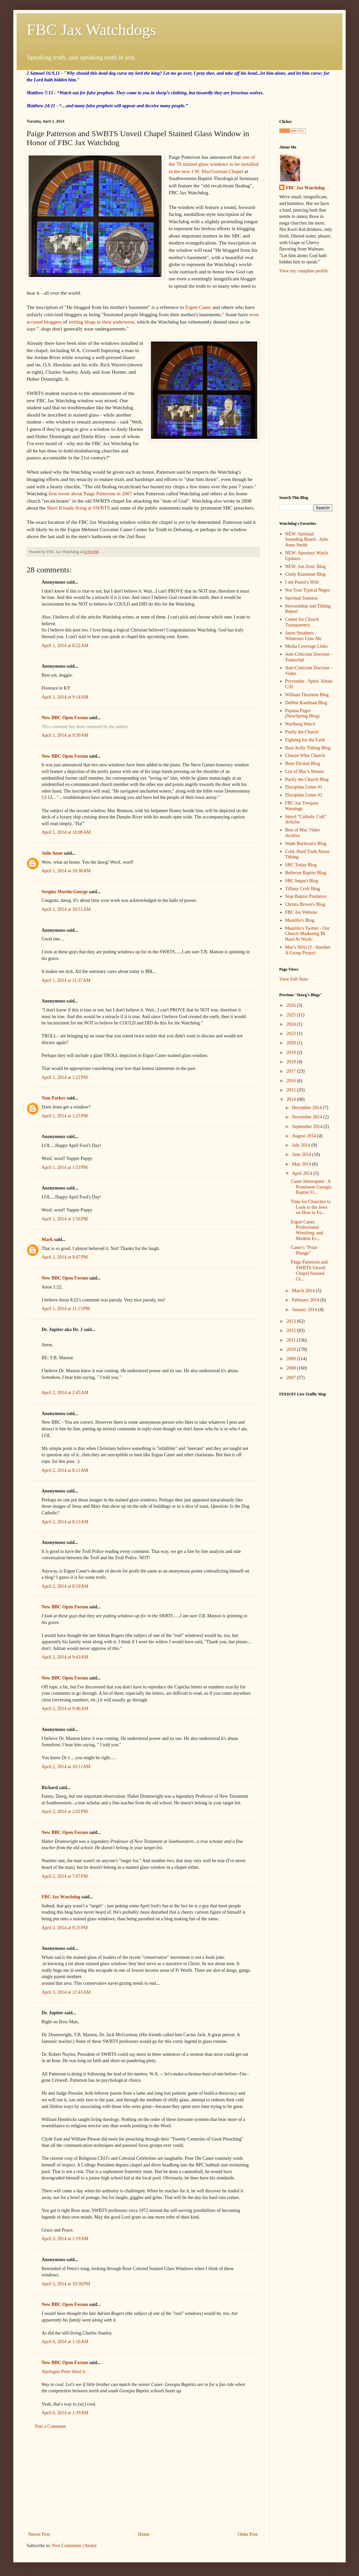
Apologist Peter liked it (63, 2371)
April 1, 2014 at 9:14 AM (65, 697)
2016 (292, 1080)
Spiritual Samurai (301, 598)
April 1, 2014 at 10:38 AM (66, 870)
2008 (292, 1368)
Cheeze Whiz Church (305, 755)
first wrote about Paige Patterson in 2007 (90, 493)
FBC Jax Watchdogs (91, 30)
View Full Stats (293, 979)
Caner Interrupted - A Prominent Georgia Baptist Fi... (311, 1187)
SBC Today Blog (301, 864)
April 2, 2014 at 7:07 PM (65, 1876)
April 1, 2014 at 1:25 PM (65, 1115)
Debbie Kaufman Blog (306, 702)
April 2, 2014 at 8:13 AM (65, 1521)
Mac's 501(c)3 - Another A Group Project (308, 950)
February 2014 (306, 1299)
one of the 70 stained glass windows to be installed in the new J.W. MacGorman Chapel (213, 164)
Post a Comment (50, 2426)
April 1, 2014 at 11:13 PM (66, 1308)
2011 (292, 1340)
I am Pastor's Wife (302, 582)
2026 (292, 1005)
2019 (292, 1052)
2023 (292, 1033)
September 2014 (307, 1126)
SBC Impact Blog (301, 880)
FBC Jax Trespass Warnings (301, 806)
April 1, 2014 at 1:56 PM (65, 1218)
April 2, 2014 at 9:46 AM (65, 1708)
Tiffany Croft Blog (302, 888)
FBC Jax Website (301, 912)
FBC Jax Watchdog (61, 1896)
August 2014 (304, 1135)
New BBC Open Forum (65, 717)
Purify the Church (301, 731)
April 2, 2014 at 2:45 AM (65, 1392)
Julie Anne (52, 853)
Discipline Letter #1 (303, 787)
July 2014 (301, 1145)
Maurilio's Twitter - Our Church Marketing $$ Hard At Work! (307, 934)
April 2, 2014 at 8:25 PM (65, 1927)
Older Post (248, 2534)
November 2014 (307, 1116)
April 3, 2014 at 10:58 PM (66, 2283)
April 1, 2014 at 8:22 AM (65, 645)
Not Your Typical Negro (307, 590)
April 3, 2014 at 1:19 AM (65, 2238)
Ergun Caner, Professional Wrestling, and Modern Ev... (307, 1230)
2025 (292, 1014)
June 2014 (302, 1154)
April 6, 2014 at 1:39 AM (65, 2412)
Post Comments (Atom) (74, 2545)
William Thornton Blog (307, 694)
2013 (292, 1321)
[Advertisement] (143, 2480)
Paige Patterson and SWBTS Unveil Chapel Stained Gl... (309, 1270)
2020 (292, 1042)
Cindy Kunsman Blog (305, 574)
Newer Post (39, 2534)
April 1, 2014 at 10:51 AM (66, 909)
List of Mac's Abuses (304, 771)
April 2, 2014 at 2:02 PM (65, 1811)
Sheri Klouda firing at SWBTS (78, 508)
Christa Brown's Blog (305, 904)
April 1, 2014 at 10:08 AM (66, 832)
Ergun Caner (198, 307)
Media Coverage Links (306, 646)
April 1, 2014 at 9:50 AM (65, 735)
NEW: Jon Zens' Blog (305, 566)
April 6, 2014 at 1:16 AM (65, 2341)
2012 (292, 1330)
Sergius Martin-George (65, 891)
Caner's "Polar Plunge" (304, 1250)
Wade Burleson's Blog (305, 843)
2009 (292, 1358)
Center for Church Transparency (302, 622)
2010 (292, 1349)
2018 (292, 1061)
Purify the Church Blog (307, 779)
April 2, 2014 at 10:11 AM (66, 1766)
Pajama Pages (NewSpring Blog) (302, 713)
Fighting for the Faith (305, 739)
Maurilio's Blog (299, 920)
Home (144, 2534)
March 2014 (304, 1290)
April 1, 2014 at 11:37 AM (66, 980)
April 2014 (302, 1173)
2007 (292, 1377)
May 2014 (302, 1164)
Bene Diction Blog (302, 763)
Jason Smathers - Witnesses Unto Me (303, 635)
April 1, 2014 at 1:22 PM (65, 1077)
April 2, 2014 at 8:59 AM (65, 1586)
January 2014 (305, 1309)
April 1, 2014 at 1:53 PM (65, 1167)
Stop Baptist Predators (306, 896)
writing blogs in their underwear (101, 322)
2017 (292, 1071)
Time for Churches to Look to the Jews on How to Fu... (311, 1207)
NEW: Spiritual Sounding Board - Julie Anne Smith (306, 539)
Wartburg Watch (300, 723)
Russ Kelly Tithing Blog (308, 747)
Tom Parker (53, 1098)
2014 (292, 1099)
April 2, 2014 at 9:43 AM (65, 1657)
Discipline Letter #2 (303, 795)
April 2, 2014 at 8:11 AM (65, 1470)
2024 (292, 1024)
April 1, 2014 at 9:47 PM (65, 1257)
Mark (47, 1239)
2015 (292, 1090)
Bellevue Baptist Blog (305, 872)
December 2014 (307, 1107)
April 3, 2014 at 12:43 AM (66, 1992)
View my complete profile (303, 270)
